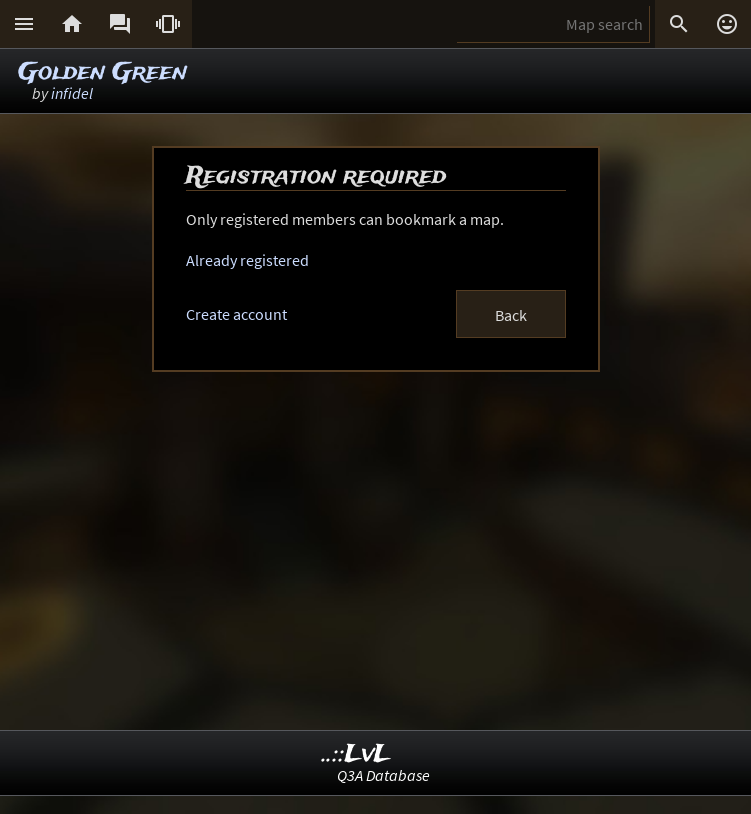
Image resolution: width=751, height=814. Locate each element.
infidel (72, 93)
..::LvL (356, 754)
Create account (236, 314)
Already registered (247, 260)
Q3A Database (383, 775)
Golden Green (102, 72)
